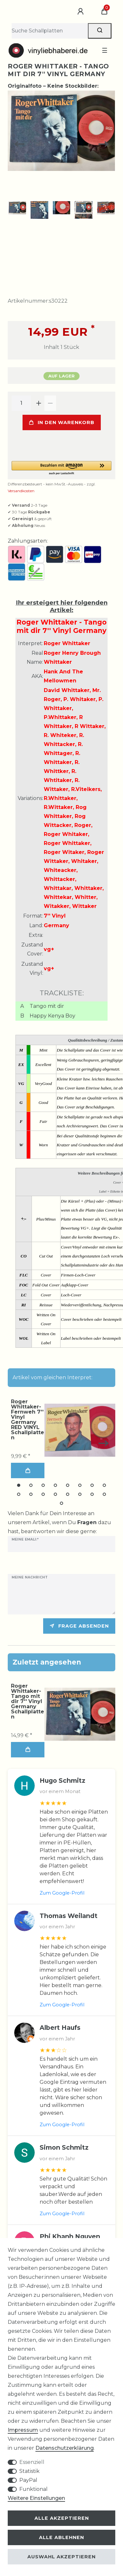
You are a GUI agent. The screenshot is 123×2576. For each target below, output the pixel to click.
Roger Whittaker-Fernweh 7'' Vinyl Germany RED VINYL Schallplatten (27, 1417)
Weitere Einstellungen (36, 2498)
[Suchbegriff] (50, 31)
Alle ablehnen (61, 2537)
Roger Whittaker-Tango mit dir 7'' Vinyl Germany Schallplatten (27, 1699)
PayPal (28, 2480)
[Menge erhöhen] (38, 401)
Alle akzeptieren (61, 2518)
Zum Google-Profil (62, 1891)
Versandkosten (21, 488)
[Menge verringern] (50, 401)
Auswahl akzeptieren (61, 2557)
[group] (79, 1712)
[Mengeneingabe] (21, 401)
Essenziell (31, 2462)
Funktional (33, 2489)
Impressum (23, 2430)
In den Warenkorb (61, 420)
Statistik (29, 2471)
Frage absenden (79, 1624)
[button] (61, 466)
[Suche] (99, 31)
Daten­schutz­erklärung (64, 2448)
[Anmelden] (81, 11)
